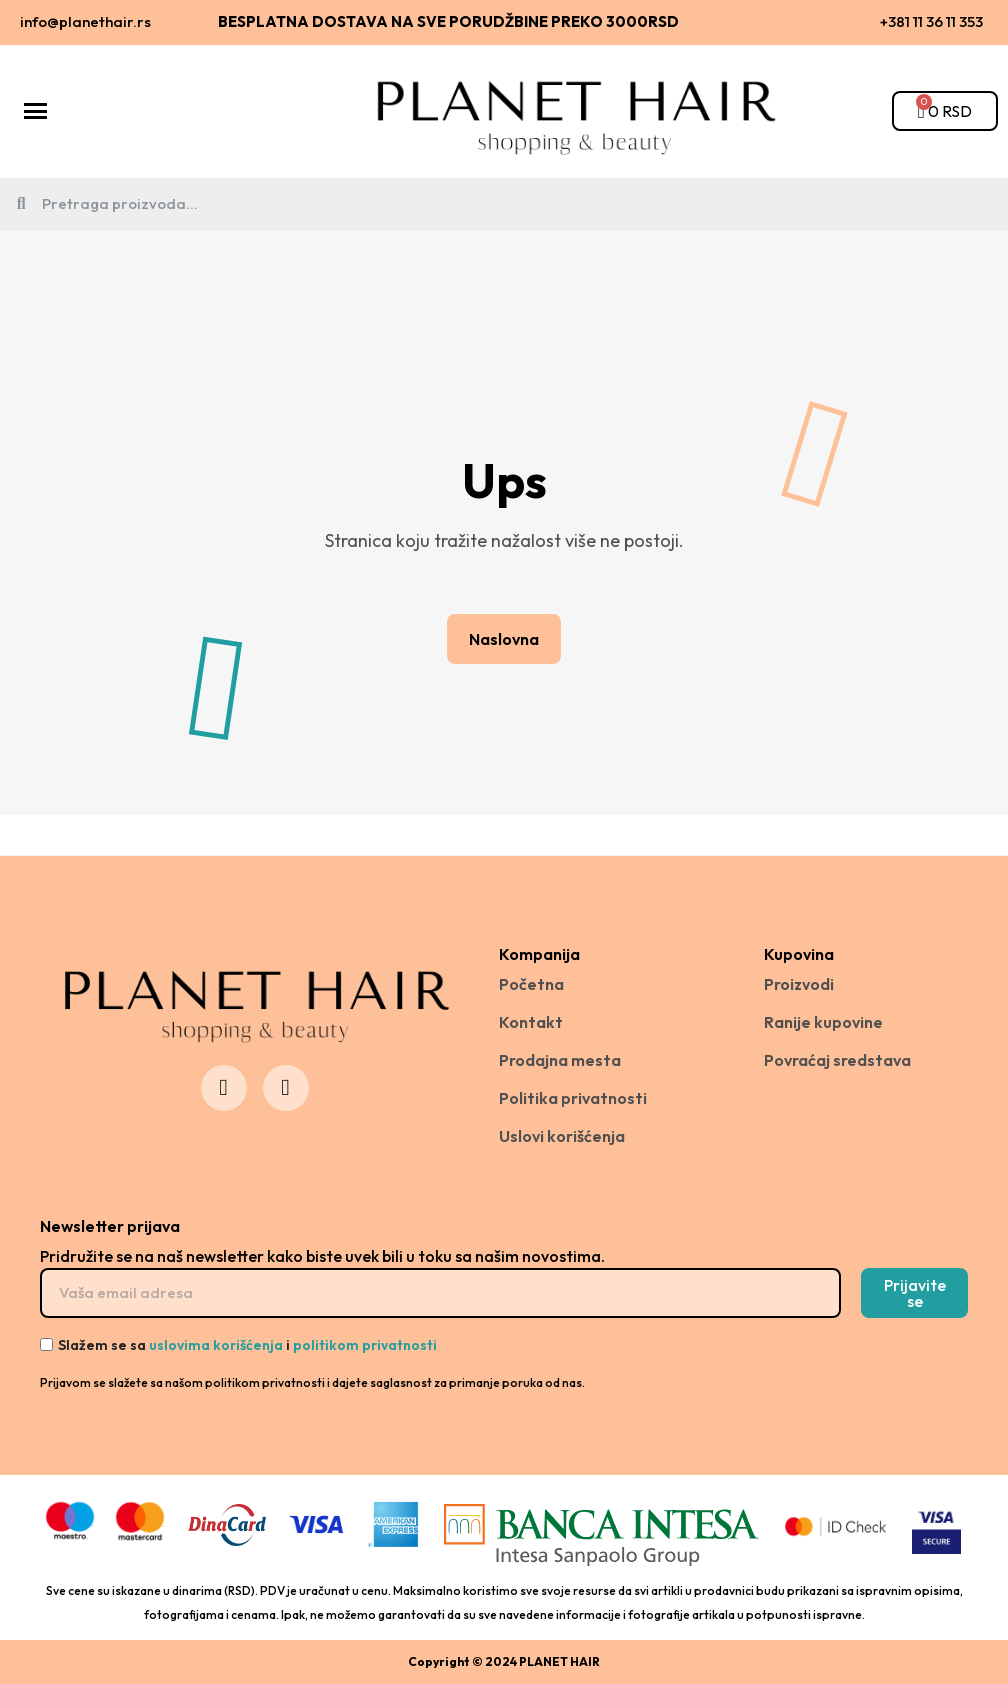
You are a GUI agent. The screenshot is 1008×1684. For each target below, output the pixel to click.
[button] (504, 639)
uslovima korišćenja (216, 1345)
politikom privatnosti (365, 1345)
